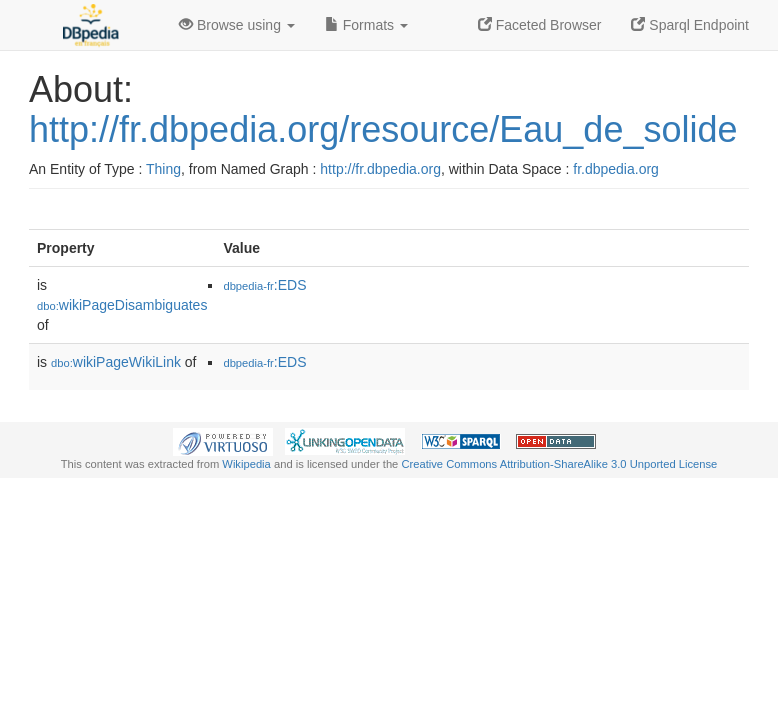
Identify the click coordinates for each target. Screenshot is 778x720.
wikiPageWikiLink (116, 362)
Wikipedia (246, 464)
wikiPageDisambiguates (122, 305)
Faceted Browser (540, 25)
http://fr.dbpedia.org (380, 169)
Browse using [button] (237, 25)
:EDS (264, 285)
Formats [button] (366, 25)
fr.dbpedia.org (616, 169)
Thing (163, 169)
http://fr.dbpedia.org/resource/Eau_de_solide (383, 129)
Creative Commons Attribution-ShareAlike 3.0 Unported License (559, 464)
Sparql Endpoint (690, 25)
